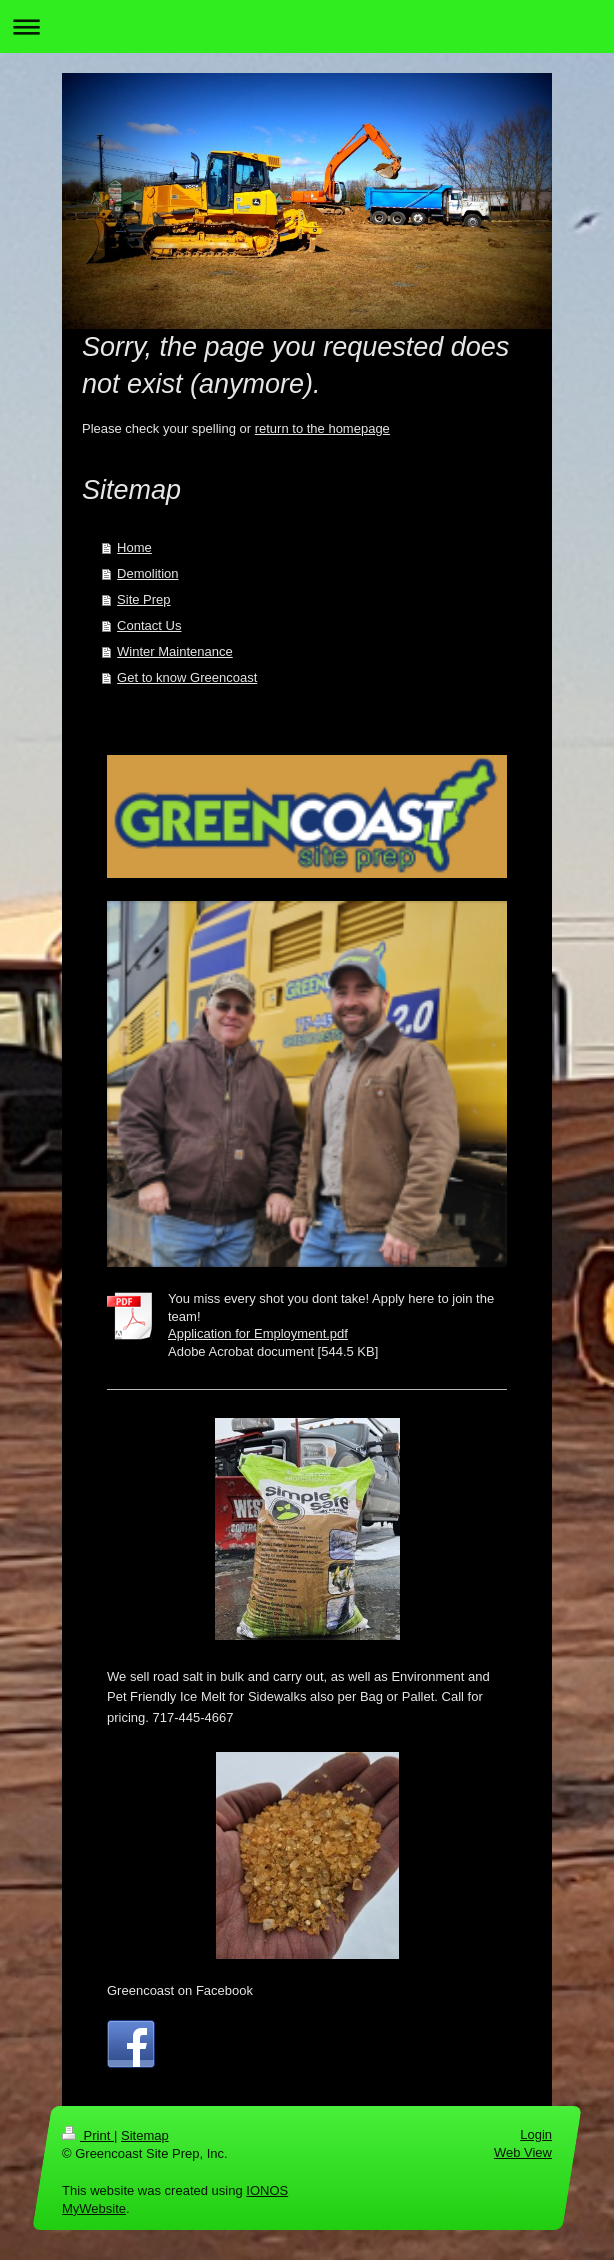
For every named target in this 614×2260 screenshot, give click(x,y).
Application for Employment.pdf (258, 1333)
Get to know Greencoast (187, 677)
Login (536, 2134)
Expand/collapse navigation (307, 26)
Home (134, 547)
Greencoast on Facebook (180, 1990)
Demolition (147, 573)
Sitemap (145, 2135)
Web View (523, 2152)
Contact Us (149, 625)
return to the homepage (322, 428)
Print (88, 2135)
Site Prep (143, 599)
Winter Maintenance (175, 651)
